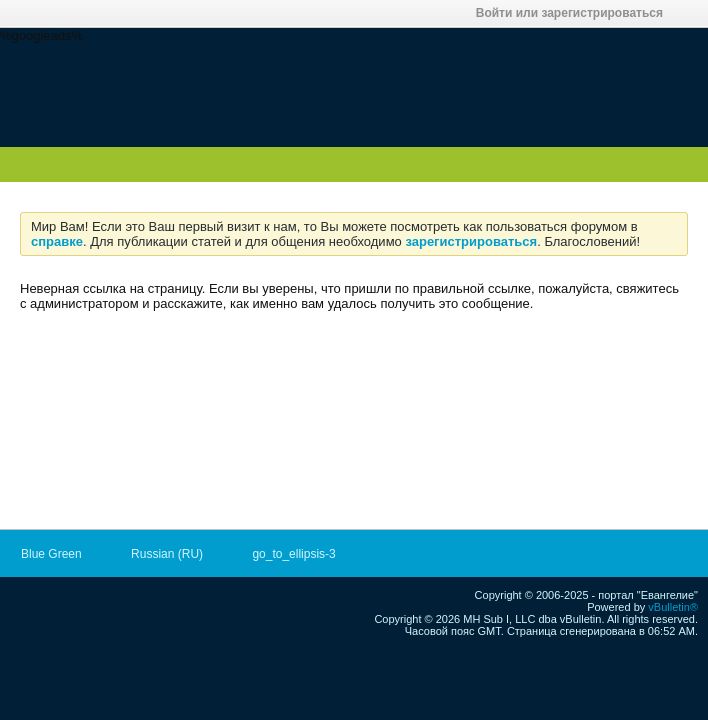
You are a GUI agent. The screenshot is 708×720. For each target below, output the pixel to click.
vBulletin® (673, 607)
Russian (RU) (173, 554)
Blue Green (58, 554)
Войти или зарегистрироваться (576, 13)
